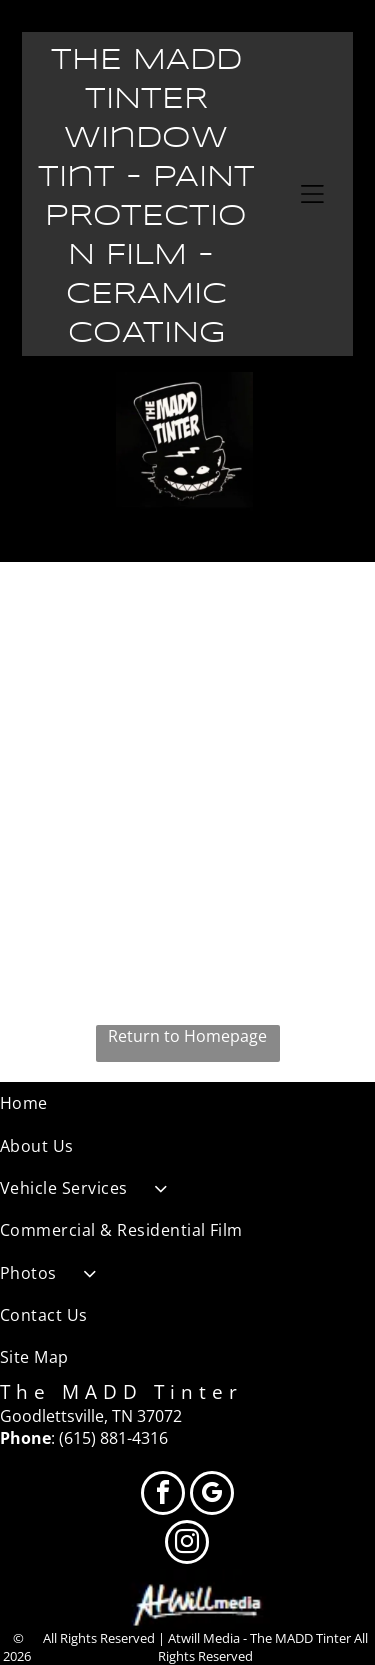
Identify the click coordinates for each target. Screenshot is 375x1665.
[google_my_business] (212, 1495)
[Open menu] (312, 194)
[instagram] (187, 1544)
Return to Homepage (187, 1036)
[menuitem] (187, 1103)
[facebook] (163, 1495)
